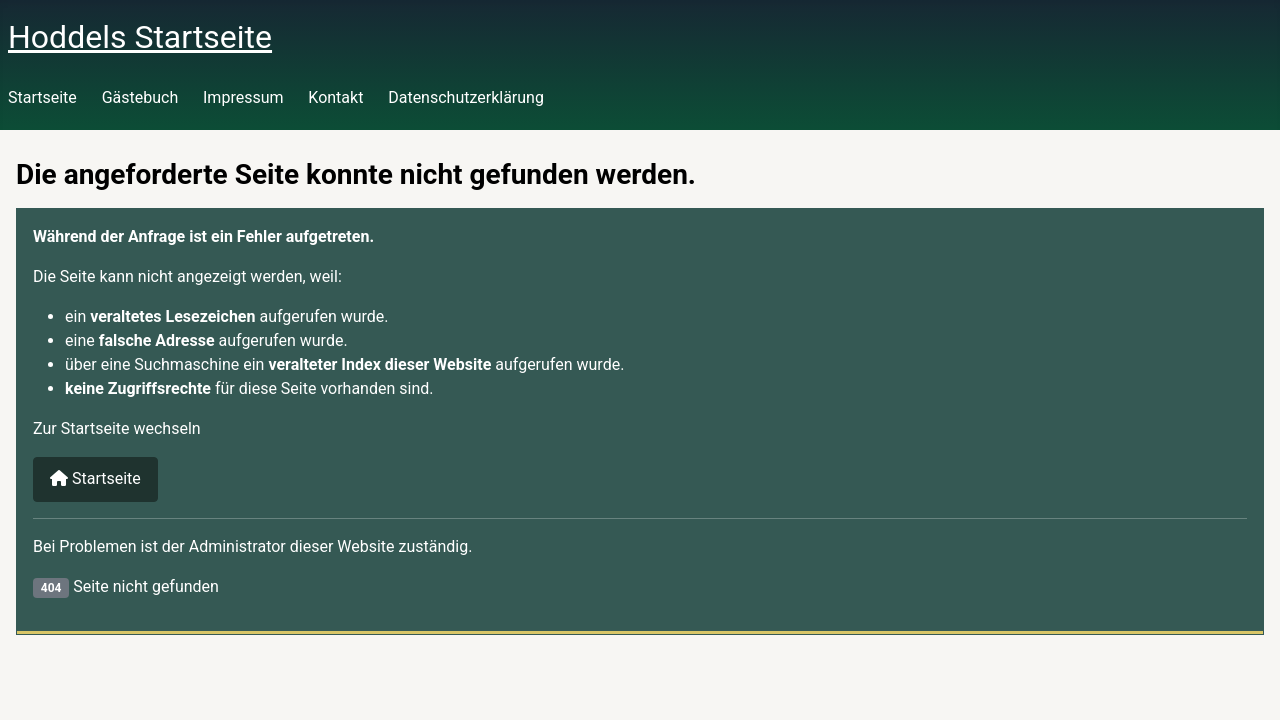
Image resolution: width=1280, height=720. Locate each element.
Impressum (243, 97)
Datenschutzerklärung (466, 97)
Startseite (42, 97)
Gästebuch (140, 97)
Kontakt (335, 97)
